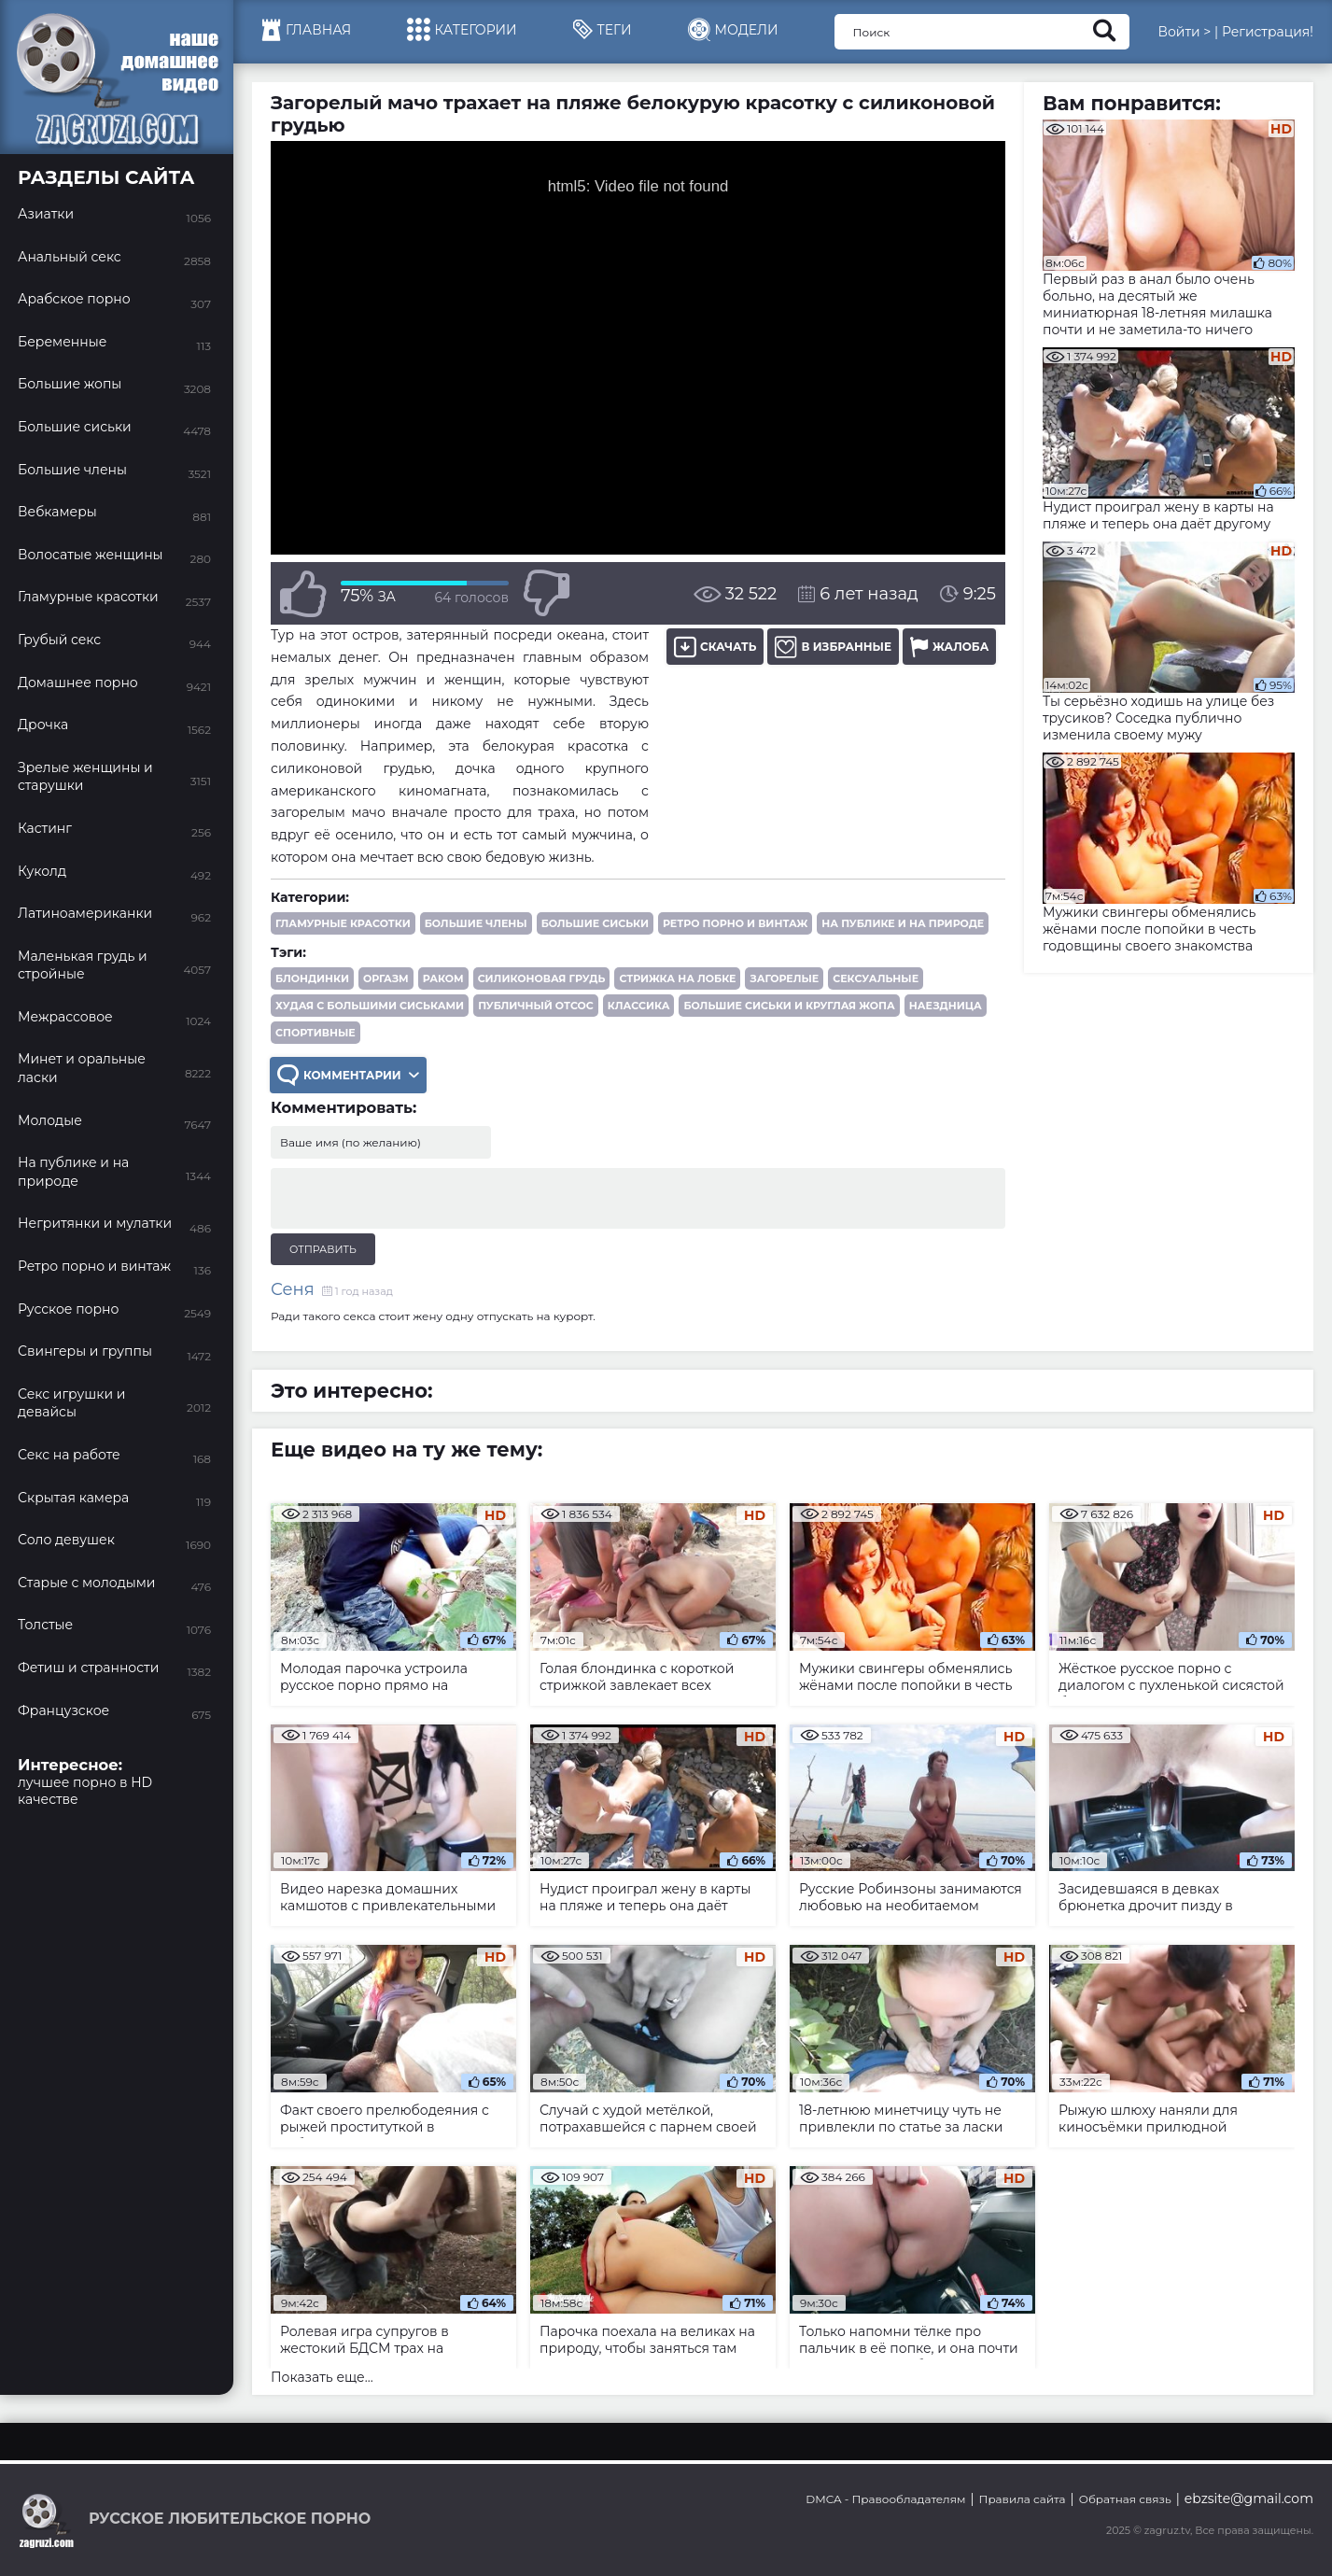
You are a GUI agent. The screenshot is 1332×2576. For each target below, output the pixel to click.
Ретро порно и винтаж (735, 923)
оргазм (386, 978)
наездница (945, 1005)
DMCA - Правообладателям (885, 2499)
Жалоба (949, 646)
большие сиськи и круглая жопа (788, 1005)
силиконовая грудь (542, 978)
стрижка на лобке (677, 978)
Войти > (1184, 31)
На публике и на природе (902, 923)
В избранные (833, 646)
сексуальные (875, 978)
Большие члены (476, 923)
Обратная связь (1125, 2499)
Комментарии (348, 1075)
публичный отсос (536, 1005)
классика (639, 1005)
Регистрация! (1267, 31)
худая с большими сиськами (369, 1005)
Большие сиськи (595, 923)
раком (443, 978)
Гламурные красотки (343, 923)
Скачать (715, 646)
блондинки (312, 978)
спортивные (315, 1032)
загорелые (784, 978)
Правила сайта (1022, 2499)
